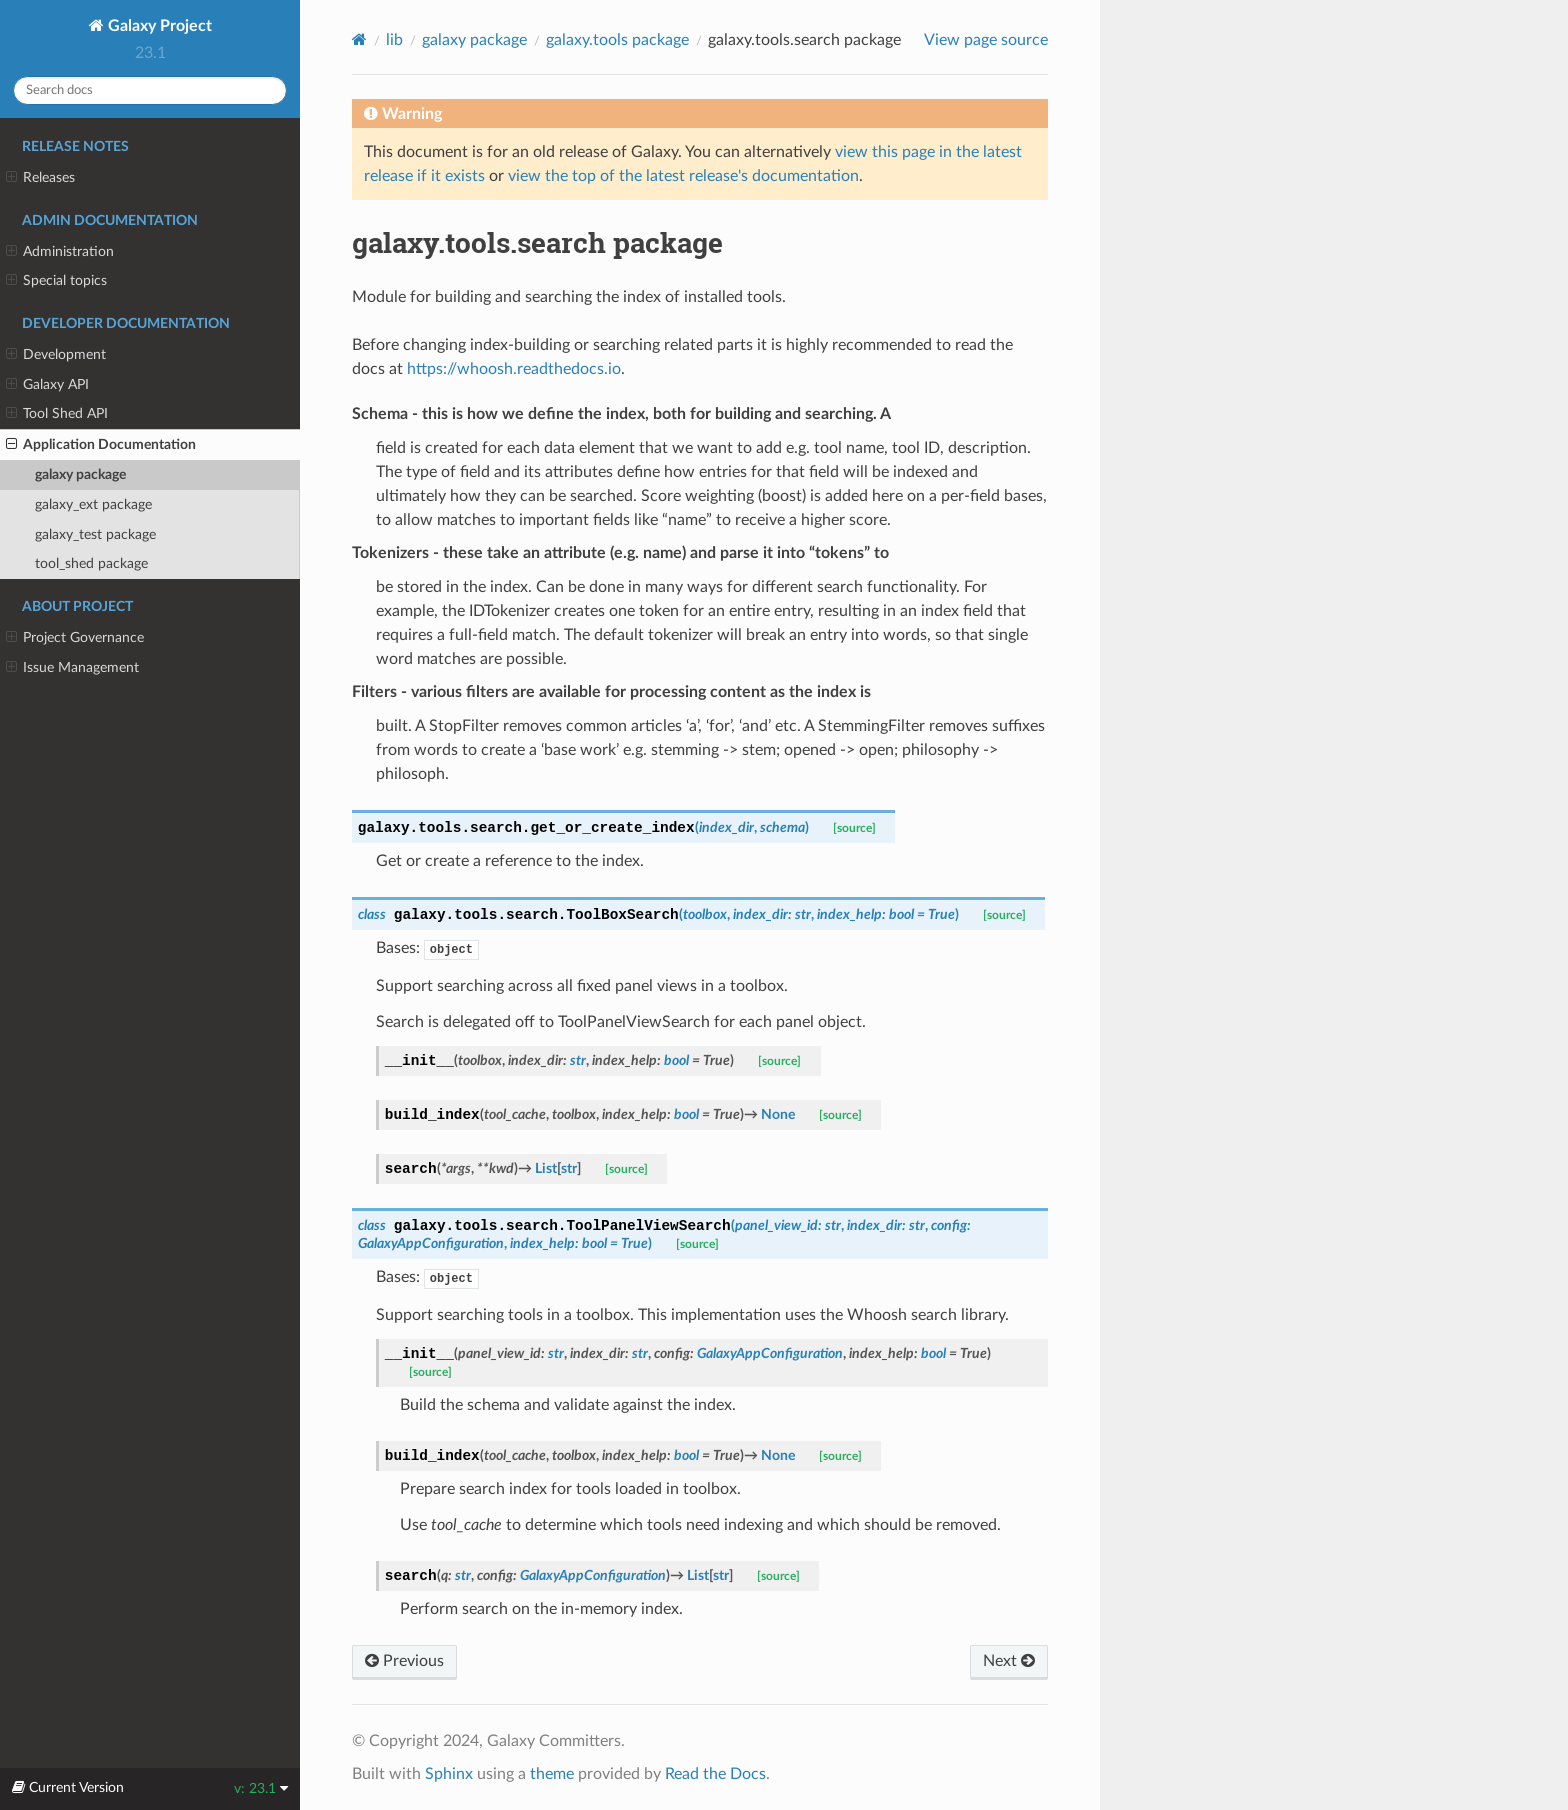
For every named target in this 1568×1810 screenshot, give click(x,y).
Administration (60, 252)
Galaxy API (47, 385)
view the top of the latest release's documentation (683, 176)
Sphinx (449, 1774)
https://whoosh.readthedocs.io (514, 369)
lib (394, 40)
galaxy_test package (95, 534)
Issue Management (72, 668)
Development (56, 355)
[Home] (359, 39)
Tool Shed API (57, 414)
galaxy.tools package (617, 40)
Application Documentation (101, 445)
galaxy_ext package (93, 504)
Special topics (56, 281)
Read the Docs (715, 1774)
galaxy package (80, 474)
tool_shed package (91, 563)
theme (552, 1774)
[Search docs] (150, 90)
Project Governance (75, 638)
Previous (404, 1661)
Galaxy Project (158, 26)
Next (1009, 1661)
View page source (986, 40)
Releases (40, 178)
